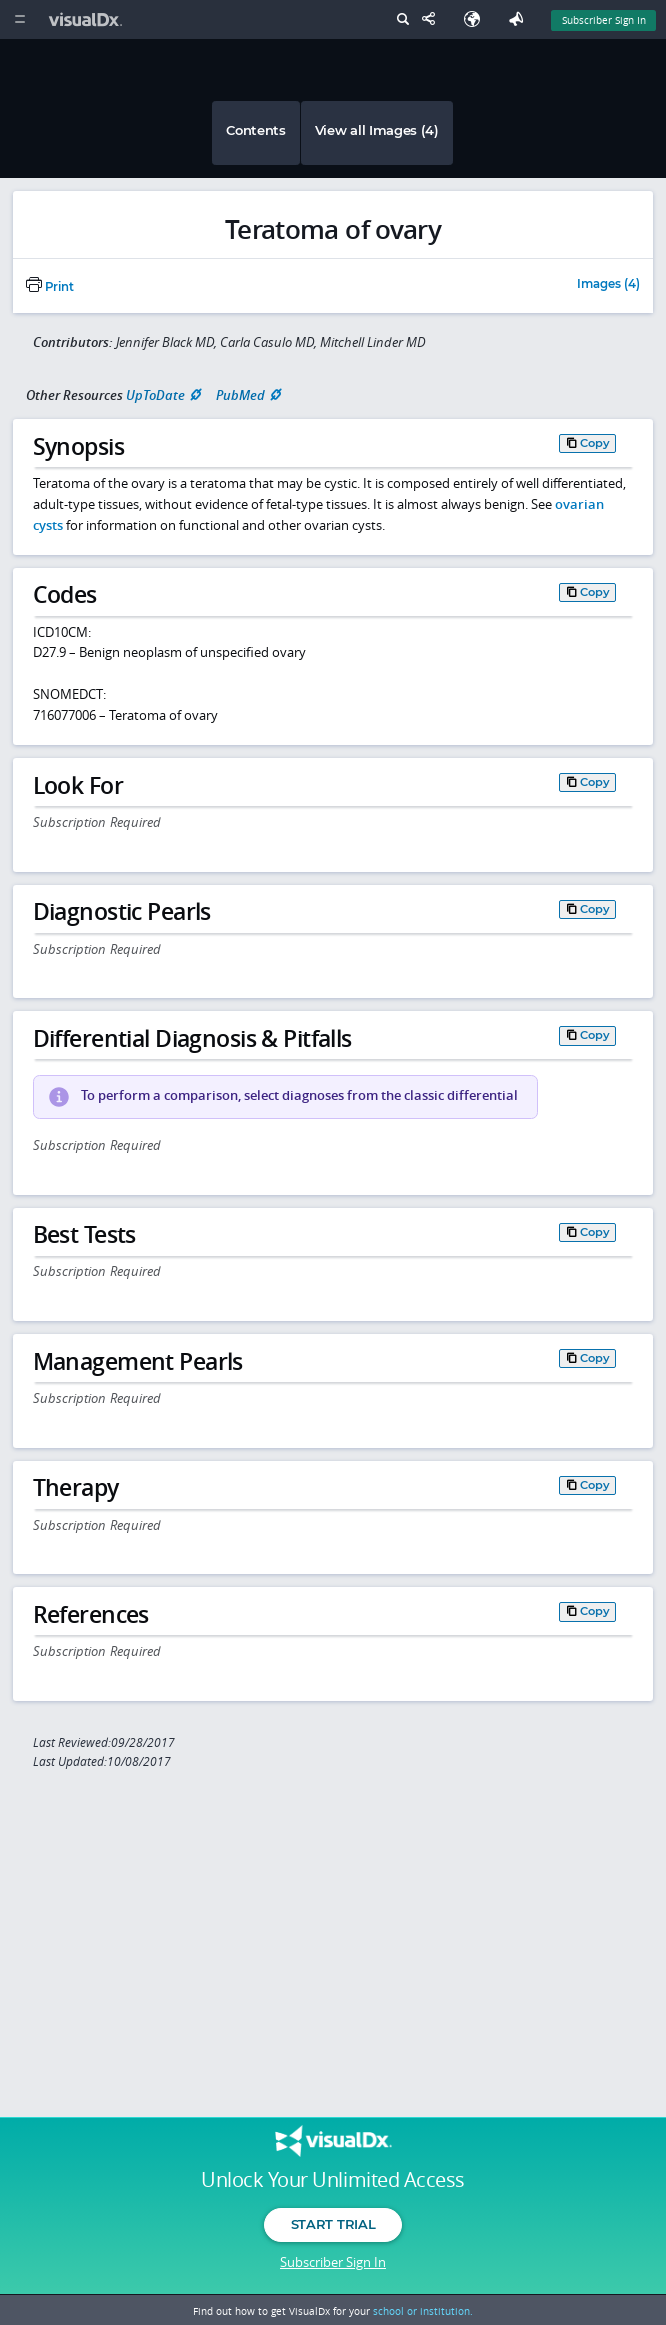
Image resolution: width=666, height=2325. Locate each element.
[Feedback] (520, 19)
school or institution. (423, 2311)
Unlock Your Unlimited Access (332, 2180)
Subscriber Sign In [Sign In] (604, 20)
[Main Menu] (19, 19)
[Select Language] (477, 19)
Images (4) (608, 285)
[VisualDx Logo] (88, 19)
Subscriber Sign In (333, 2262)
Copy (595, 443)
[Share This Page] (433, 19)
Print (50, 287)
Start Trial (333, 2224)
